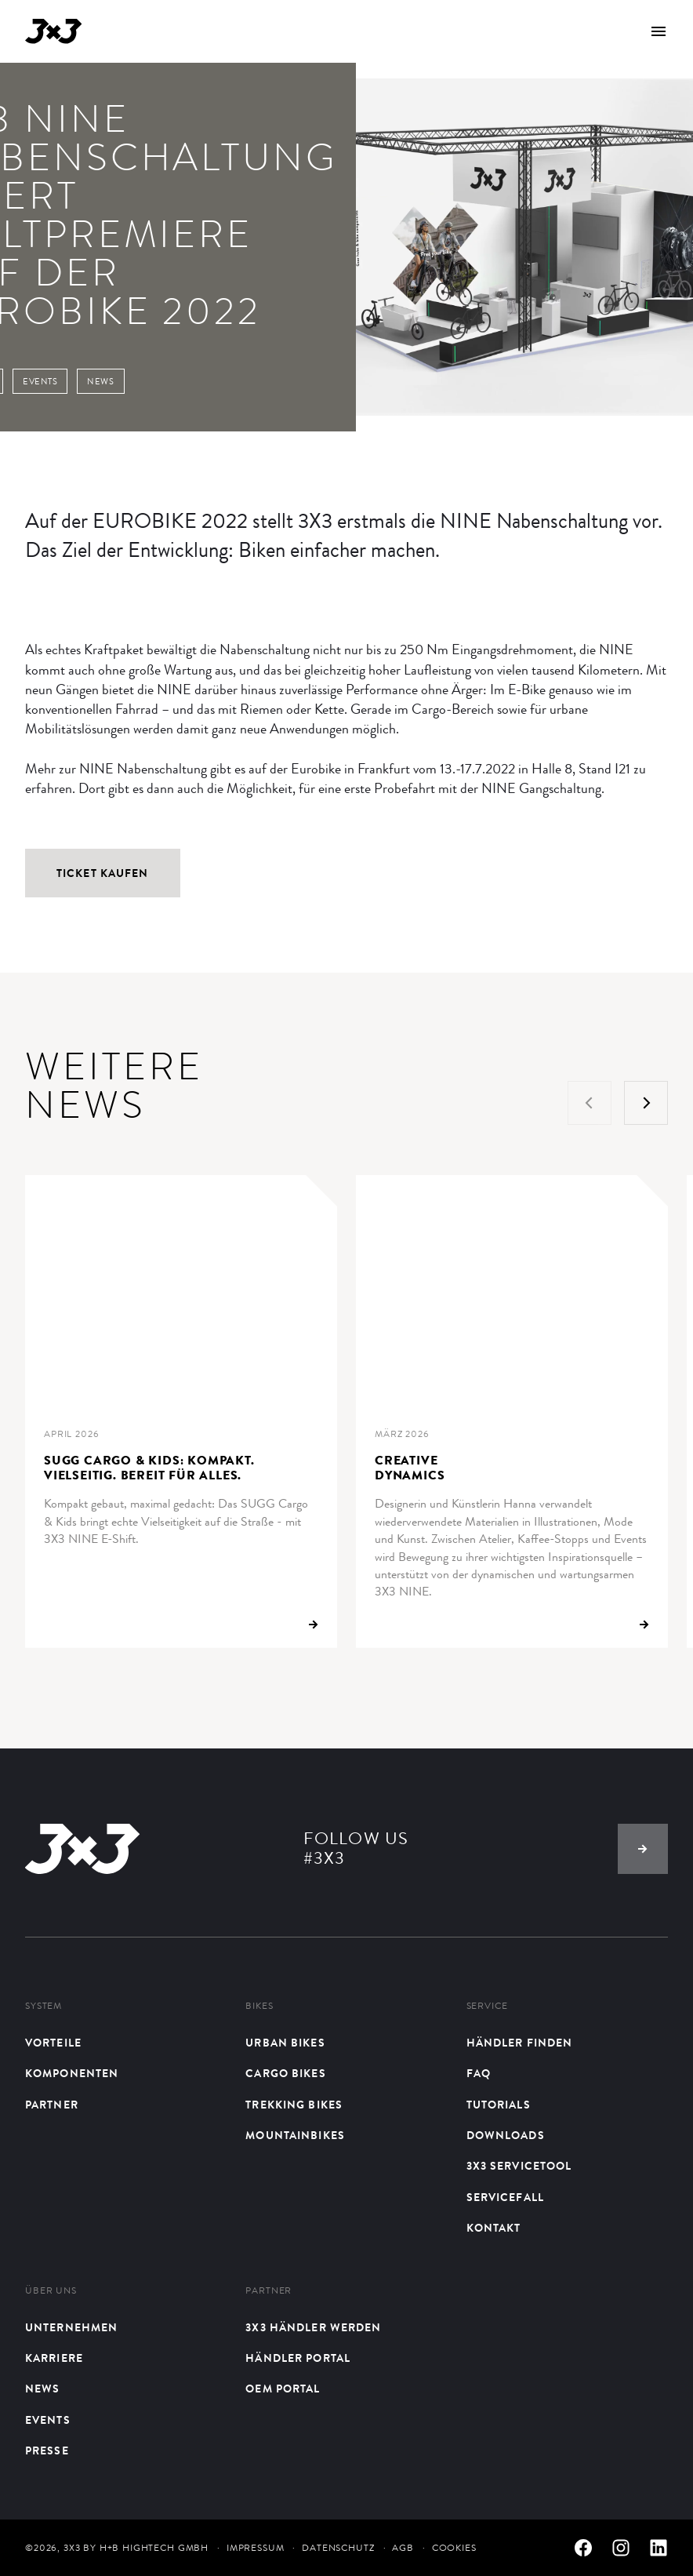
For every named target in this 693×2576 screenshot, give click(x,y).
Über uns (51, 2291)
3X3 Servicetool (519, 2166)
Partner (51, 2105)
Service (487, 2006)
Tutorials (498, 2105)
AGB (403, 2548)
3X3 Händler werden (313, 2328)
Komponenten (71, 2073)
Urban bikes (285, 2043)
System (43, 2006)
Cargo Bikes (285, 2073)
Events (48, 2420)
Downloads (505, 2135)
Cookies (454, 2548)
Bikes (259, 2006)
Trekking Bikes (294, 2105)
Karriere (54, 2358)
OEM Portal (282, 2389)
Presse (47, 2451)
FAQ (478, 2073)
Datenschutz (338, 2548)
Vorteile (53, 2043)
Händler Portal (297, 2358)
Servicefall (505, 2197)
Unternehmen (71, 2328)
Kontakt (493, 2228)
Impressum (256, 2548)
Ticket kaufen (102, 873)
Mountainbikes (295, 2135)
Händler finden (519, 2043)
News (42, 2389)
